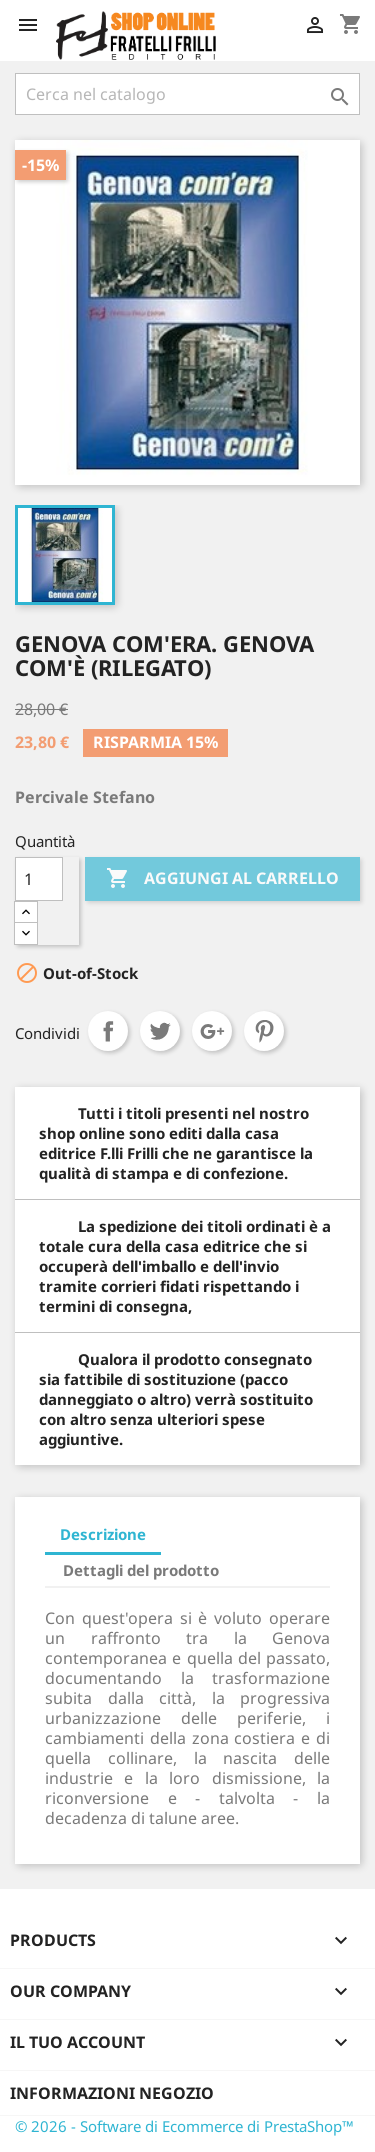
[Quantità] (39, 879)
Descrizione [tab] (103, 1534)
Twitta (160, 1031)
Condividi (108, 1031)
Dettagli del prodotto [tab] (141, 1570)
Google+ (212, 1031)
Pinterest (264, 1031)
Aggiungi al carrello (222, 879)
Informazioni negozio (112, 2093)
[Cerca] (187, 94)
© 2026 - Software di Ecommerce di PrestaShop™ (184, 2126)
